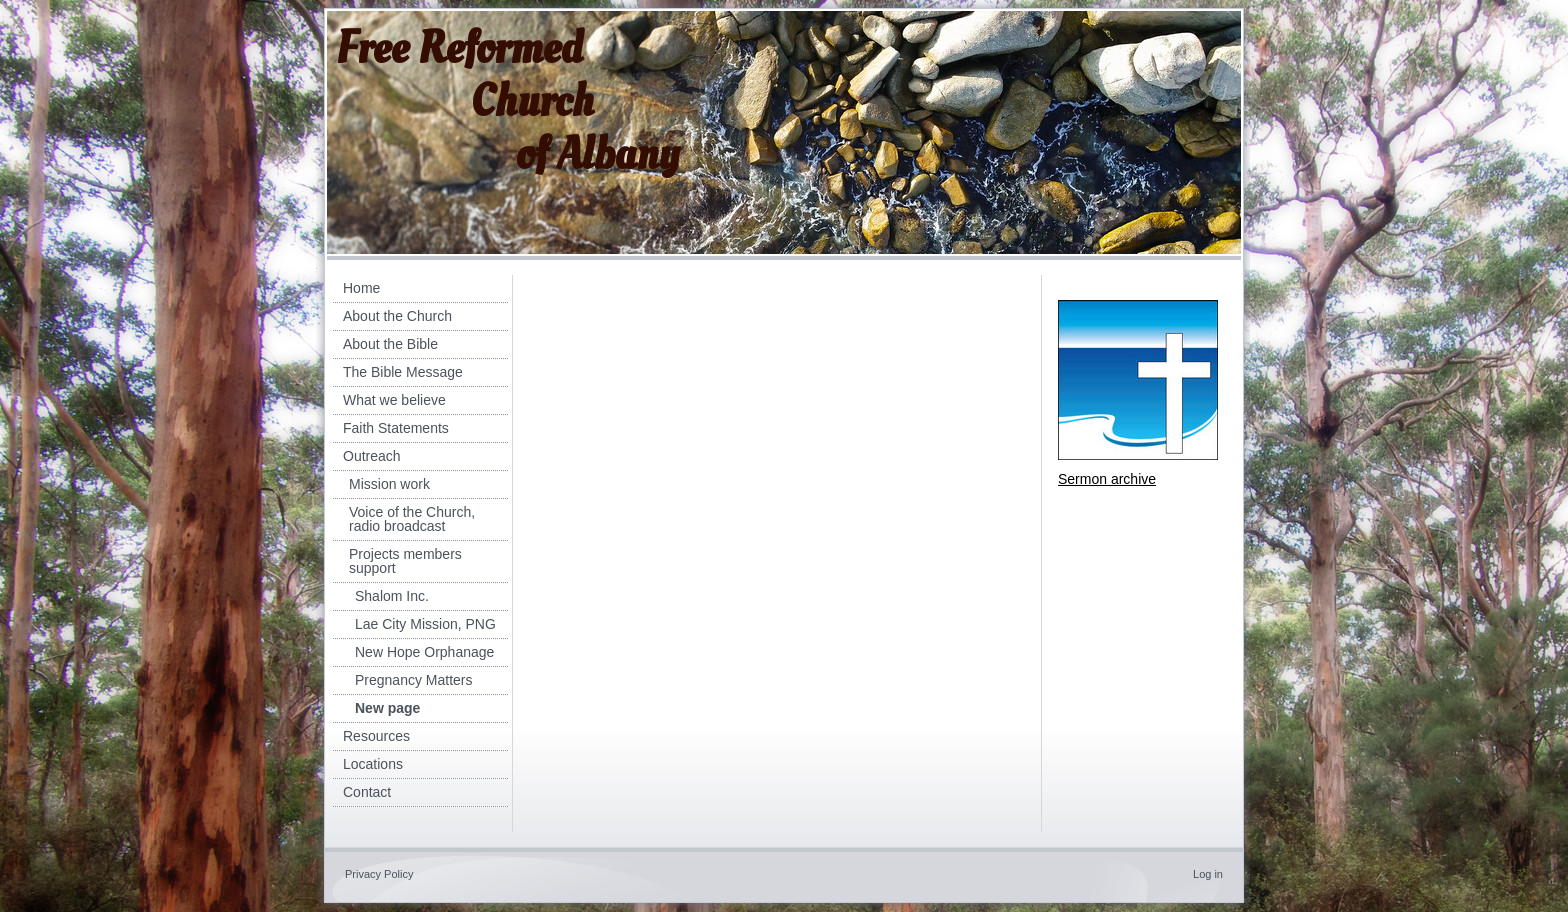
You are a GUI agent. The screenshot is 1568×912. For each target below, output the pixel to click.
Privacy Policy (379, 874)
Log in (1208, 874)
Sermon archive (1107, 479)
